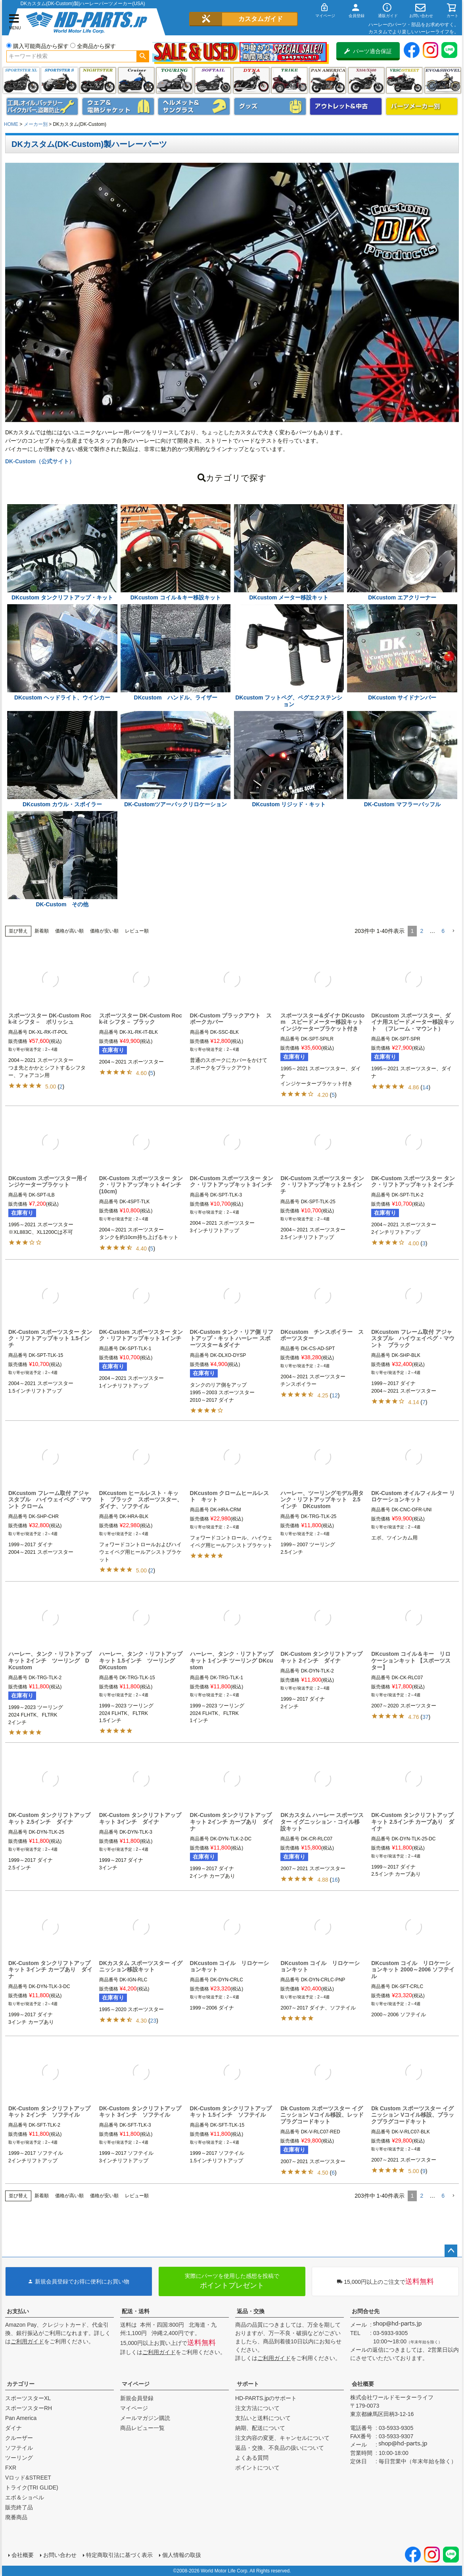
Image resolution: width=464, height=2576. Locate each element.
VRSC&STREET (404, 80)
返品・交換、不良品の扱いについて (279, 2448)
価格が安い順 (104, 931)
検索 (142, 56)
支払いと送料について (263, 2418)
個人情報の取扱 (181, 2555)
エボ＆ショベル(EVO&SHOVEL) (443, 80)
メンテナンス (42, 106)
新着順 (42, 931)
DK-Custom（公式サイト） (40, 461)
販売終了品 (19, 2507)
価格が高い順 (69, 931)
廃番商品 (16, 2517)
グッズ (270, 106)
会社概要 (363, 2384)
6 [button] (443, 931)
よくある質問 (251, 2458)
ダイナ (251, 80)
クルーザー (19, 2438)
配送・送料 (136, 2311)
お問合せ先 (366, 2311)
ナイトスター (98, 80)
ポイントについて (257, 2467)
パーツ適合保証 (368, 51)
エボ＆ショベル (24, 2497)
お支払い (18, 2311)
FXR (10, 2467)
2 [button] (421, 931)
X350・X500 (366, 80)
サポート (248, 2384)
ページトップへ (451, 2251)
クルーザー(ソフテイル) (136, 80)
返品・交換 (251, 2311)
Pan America (328, 80)
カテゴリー (21, 2384)
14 (425, 1087)
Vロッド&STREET (28, 2477)
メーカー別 (36, 124)
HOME (11, 124)
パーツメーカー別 (422, 106)
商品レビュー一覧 (142, 2428)
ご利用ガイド (27, 2341)
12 (335, 1395)
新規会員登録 (136, 2398)
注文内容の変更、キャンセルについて (282, 2438)
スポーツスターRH (28, 2408)
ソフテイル (213, 80)
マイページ (136, 2384)
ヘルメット (194, 106)
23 (153, 2020)
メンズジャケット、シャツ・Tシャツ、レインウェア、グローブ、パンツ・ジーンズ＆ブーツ (118, 106)
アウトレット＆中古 (346, 106)
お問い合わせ (60, 2555)
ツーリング (174, 80)
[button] (453, 931)
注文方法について (257, 2408)
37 (425, 1717)
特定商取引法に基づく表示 (119, 2555)
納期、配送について (260, 2428)
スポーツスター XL (21, 80)
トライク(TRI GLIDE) (289, 80)
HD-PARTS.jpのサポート (266, 2398)
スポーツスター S (59, 80)
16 (335, 1880)
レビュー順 (137, 931)
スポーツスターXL (28, 2398)
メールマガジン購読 (145, 2418)
